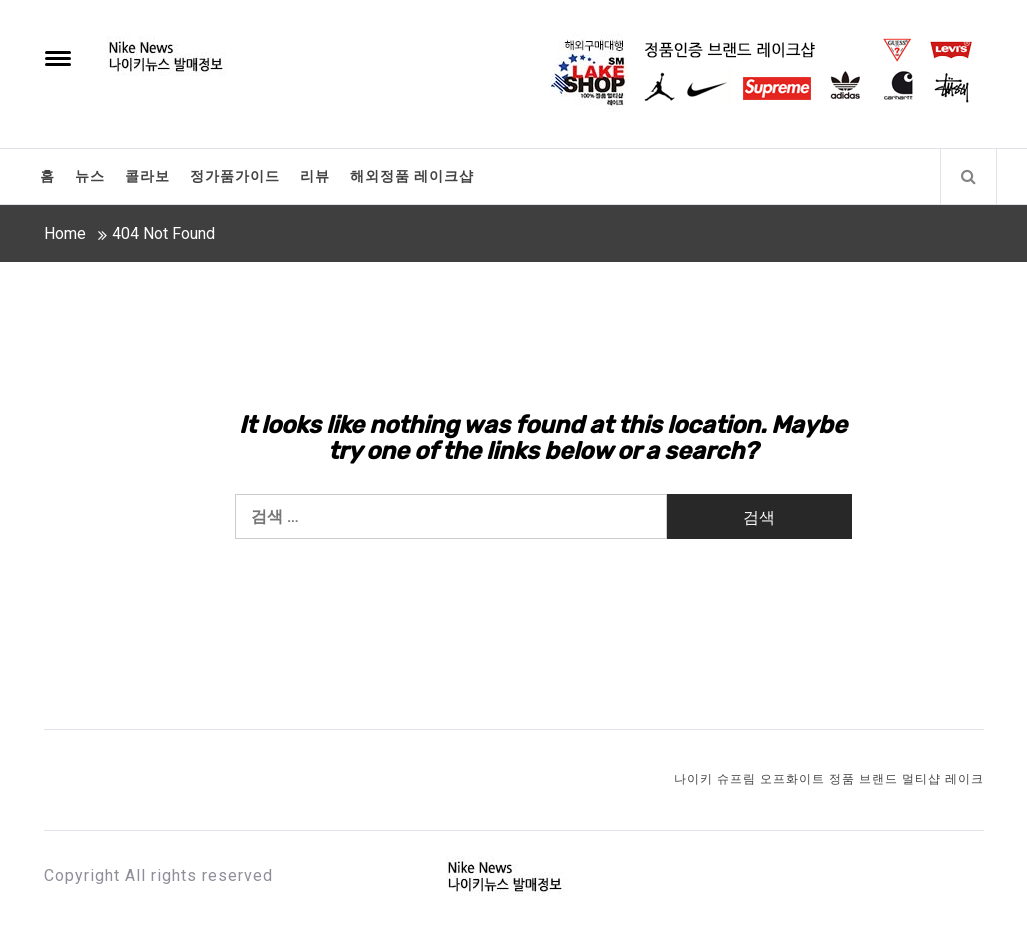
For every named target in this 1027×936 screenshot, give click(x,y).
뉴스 (90, 176)
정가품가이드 (235, 176)
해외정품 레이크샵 (412, 176)
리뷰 (315, 176)
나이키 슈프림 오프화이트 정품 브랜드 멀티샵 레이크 (829, 779)
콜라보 (147, 176)
